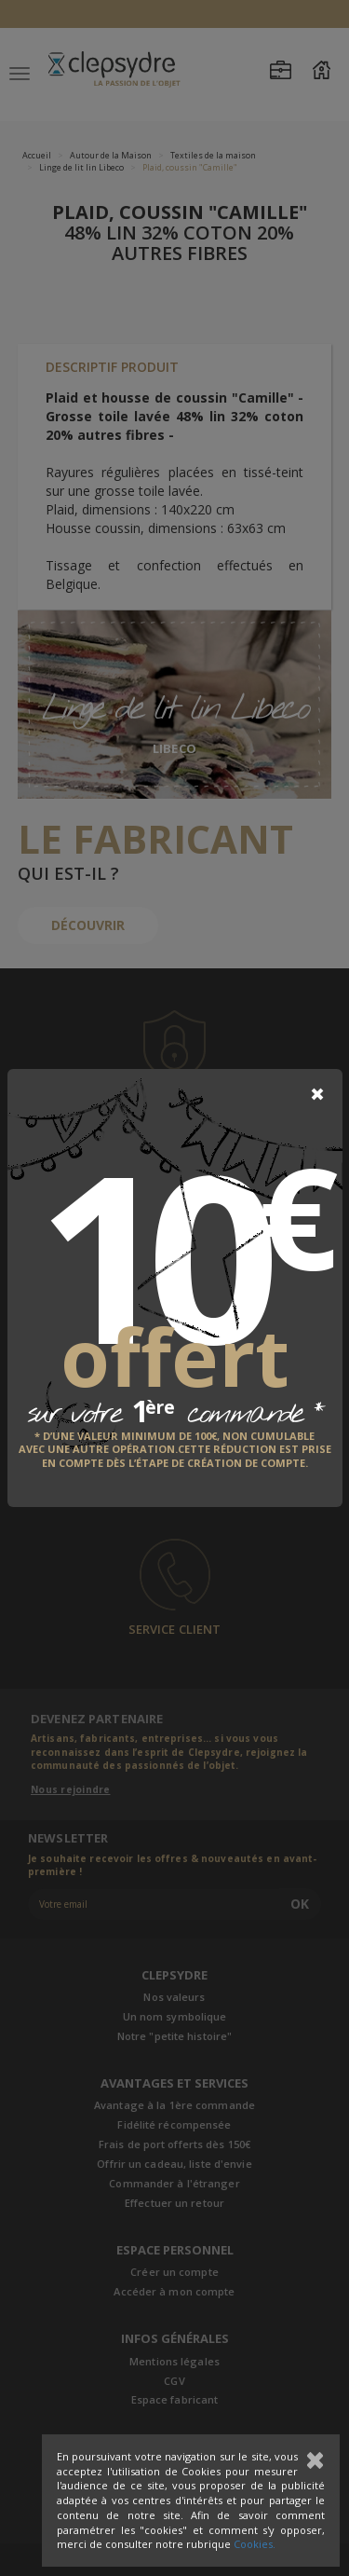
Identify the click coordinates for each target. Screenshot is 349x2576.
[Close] (317, 1094)
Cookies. (254, 2544)
